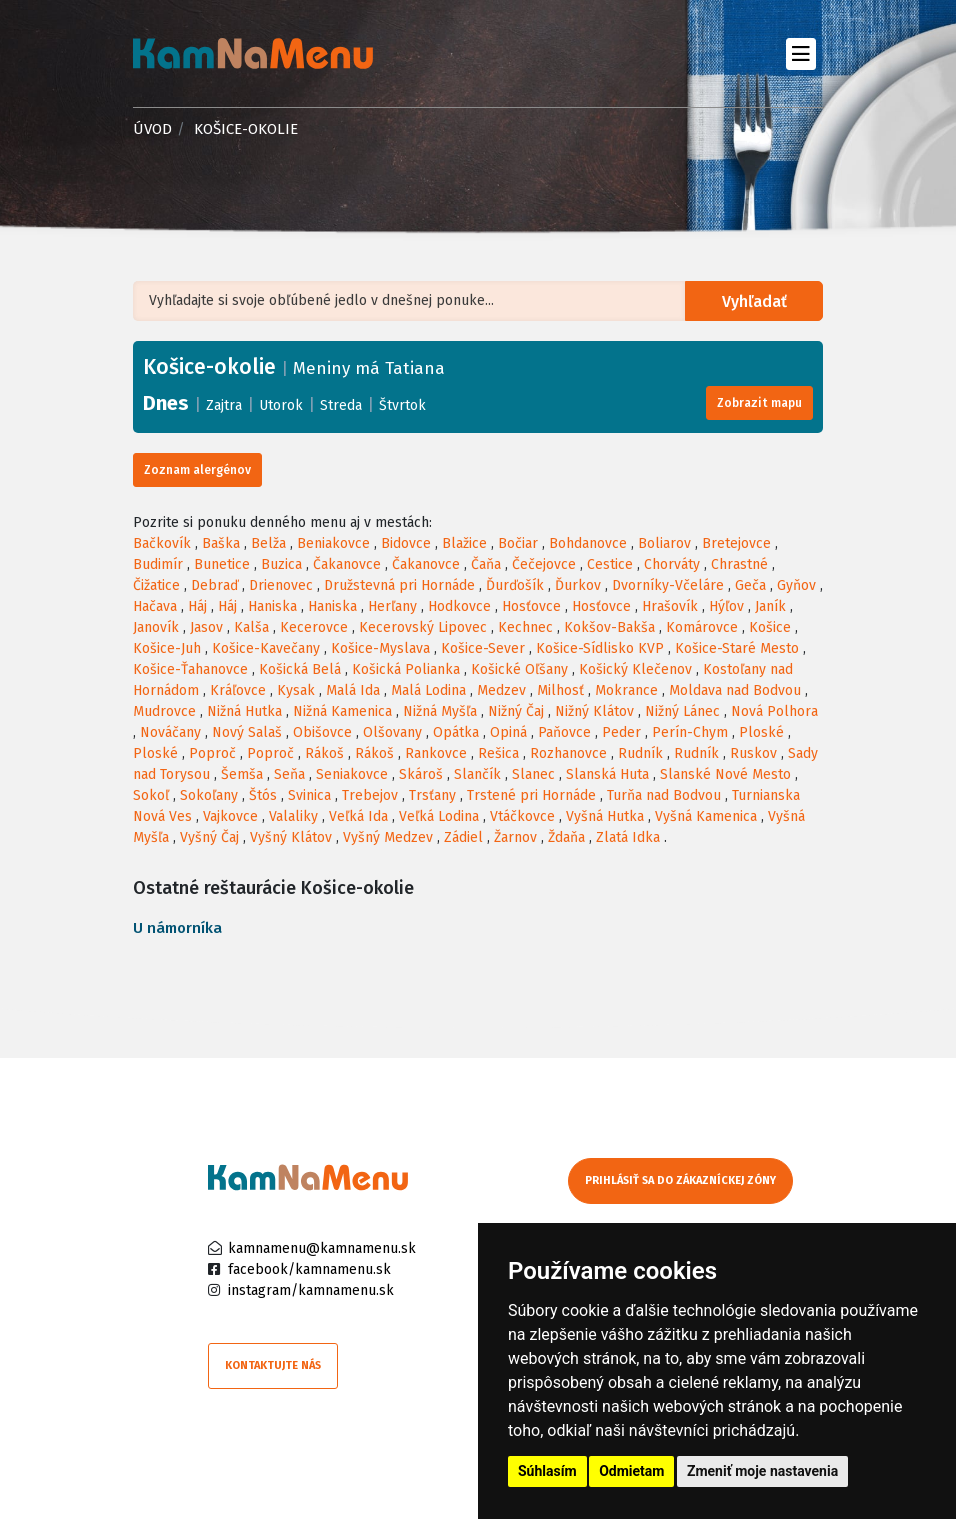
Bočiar (518, 543)
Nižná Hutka (244, 711)
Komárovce (702, 627)
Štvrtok (402, 405)
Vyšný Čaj (209, 837)
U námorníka (177, 928)
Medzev (501, 690)
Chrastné (739, 564)
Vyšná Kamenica (706, 816)
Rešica (498, 753)
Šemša (242, 774)
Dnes (166, 403)
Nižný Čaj (516, 711)
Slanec (533, 774)
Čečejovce (544, 564)
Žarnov (515, 837)
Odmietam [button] (631, 1471)
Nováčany (170, 732)
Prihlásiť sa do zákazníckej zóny (680, 1180)
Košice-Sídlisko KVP (600, 648)
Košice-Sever (483, 648)
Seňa (289, 774)
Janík (770, 606)
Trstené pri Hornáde (531, 795)
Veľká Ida (358, 816)
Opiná (508, 732)
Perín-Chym (690, 732)
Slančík (477, 774)
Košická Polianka (406, 669)
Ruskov (753, 753)
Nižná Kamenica (342, 711)
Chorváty (672, 564)
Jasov (206, 627)
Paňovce (564, 732)
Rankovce (436, 753)
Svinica (309, 795)
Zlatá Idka (628, 837)
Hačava (155, 606)
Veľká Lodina (439, 816)
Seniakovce (352, 774)
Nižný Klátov (594, 711)
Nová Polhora (774, 711)
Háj (197, 606)
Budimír (158, 564)
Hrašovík (670, 606)
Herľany (392, 606)
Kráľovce (238, 690)
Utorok (281, 405)
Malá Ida (353, 690)
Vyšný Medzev (388, 837)
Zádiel (463, 837)
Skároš (421, 774)
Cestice (610, 564)
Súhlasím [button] (547, 1471)
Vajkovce (230, 816)
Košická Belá (300, 669)
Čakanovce (347, 564)
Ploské (761, 732)
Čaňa (486, 564)
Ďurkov (578, 585)
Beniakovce (333, 543)
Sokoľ (151, 795)
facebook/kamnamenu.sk (309, 1269)
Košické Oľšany (519, 669)
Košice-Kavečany (266, 648)
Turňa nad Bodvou (664, 795)
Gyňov (796, 585)
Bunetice (222, 564)
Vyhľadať (754, 301)
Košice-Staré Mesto (737, 648)
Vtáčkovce (522, 816)
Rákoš (324, 753)
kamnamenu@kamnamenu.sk (322, 1248)
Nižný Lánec (682, 711)
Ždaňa (566, 837)
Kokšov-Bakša (609, 627)
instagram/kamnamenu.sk (311, 1290)
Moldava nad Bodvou (735, 690)
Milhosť (560, 690)
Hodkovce (459, 606)
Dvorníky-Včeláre (668, 585)
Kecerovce (314, 627)
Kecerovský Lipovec (423, 627)
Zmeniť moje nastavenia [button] (762, 1471)
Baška (221, 543)
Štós (263, 795)
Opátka (456, 732)
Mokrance (626, 690)
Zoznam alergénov (197, 470)
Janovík (156, 627)
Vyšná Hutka (605, 816)
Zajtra (224, 405)
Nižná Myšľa (440, 711)
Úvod (152, 129)
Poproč (212, 753)
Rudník (640, 753)
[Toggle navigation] (800, 53)
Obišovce (322, 732)
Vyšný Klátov (291, 837)
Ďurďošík (515, 585)
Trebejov (370, 795)
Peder (621, 732)
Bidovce (406, 543)
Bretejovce (736, 543)
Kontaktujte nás (273, 1365)
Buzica (281, 564)
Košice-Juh (167, 648)
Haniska (272, 606)
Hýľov (726, 606)
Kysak (296, 690)
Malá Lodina (428, 690)
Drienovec (281, 585)
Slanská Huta (607, 774)
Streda (341, 405)
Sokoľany (209, 795)
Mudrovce (164, 711)
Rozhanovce (568, 753)
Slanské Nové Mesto (725, 774)
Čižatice (156, 585)
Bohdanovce (588, 543)
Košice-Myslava (380, 648)
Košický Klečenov (635, 669)
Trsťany (432, 795)
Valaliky (293, 816)
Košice (770, 627)
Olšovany (392, 732)
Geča (750, 585)
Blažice (464, 543)
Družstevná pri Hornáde (399, 585)
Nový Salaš (247, 732)
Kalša (251, 627)
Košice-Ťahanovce (190, 669)
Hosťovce (531, 606)
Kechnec (525, 627)
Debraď (214, 585)
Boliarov (664, 543)
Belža (268, 543)
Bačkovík (162, 543)
